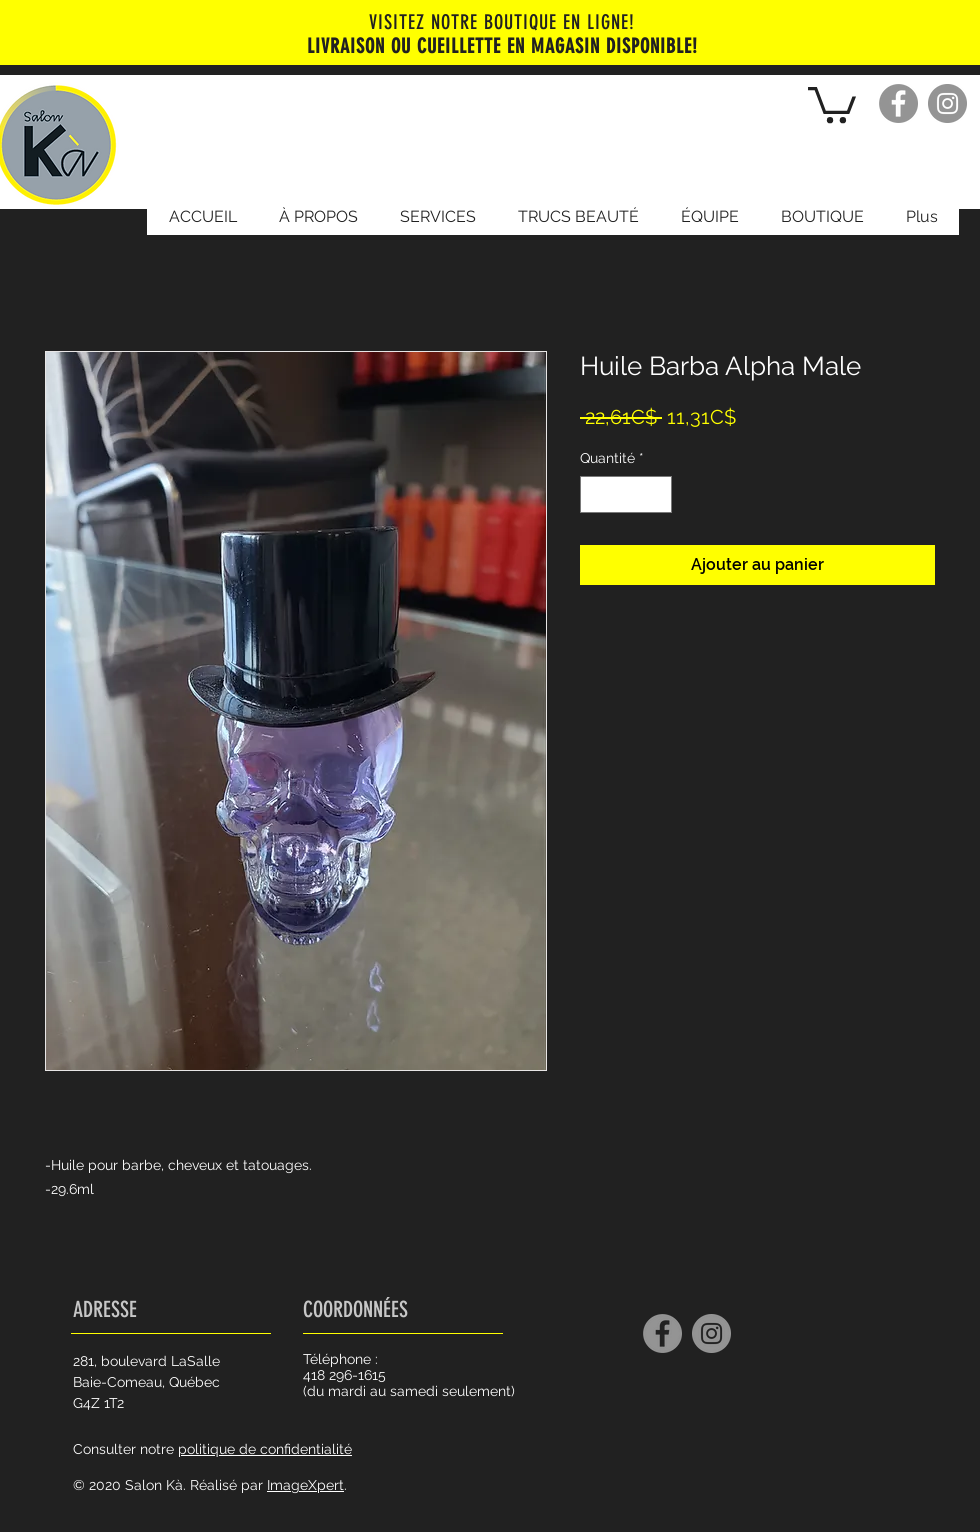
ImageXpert (305, 1485)
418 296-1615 (344, 1375)
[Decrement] (595, 494)
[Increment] (656, 494)
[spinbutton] (626, 494)
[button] (832, 103)
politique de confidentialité (265, 1449)
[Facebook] (898, 103)
